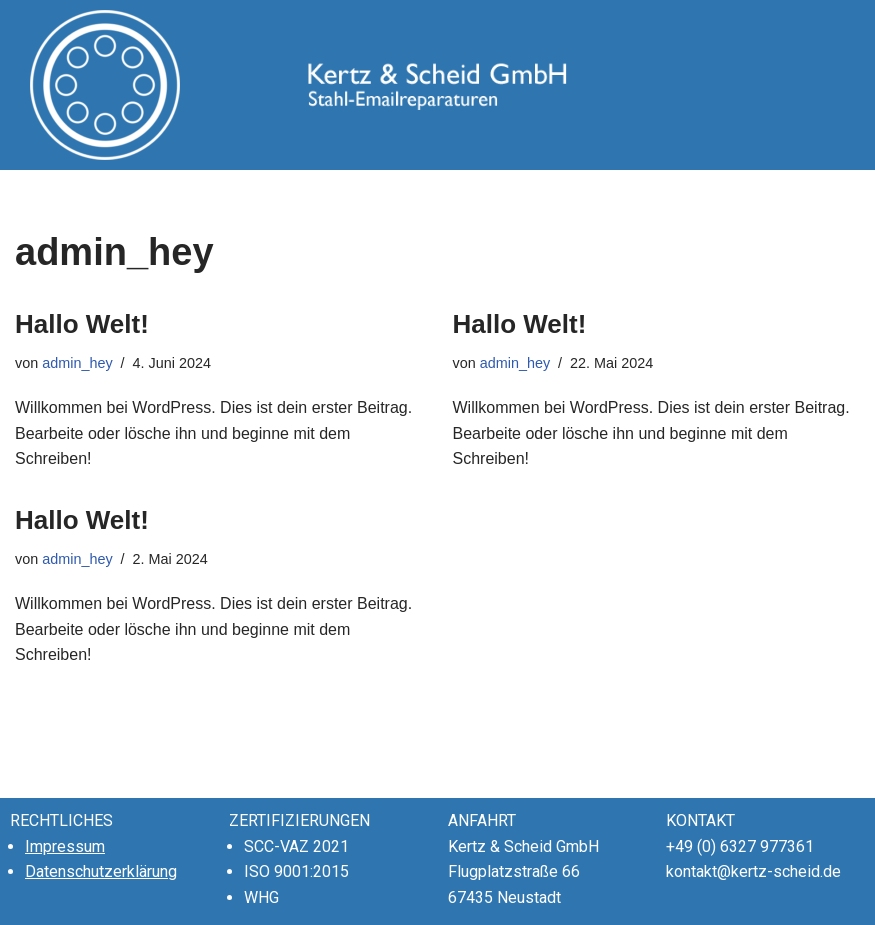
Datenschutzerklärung (101, 871)
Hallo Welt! (82, 324)
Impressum (65, 846)
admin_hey (77, 363)
